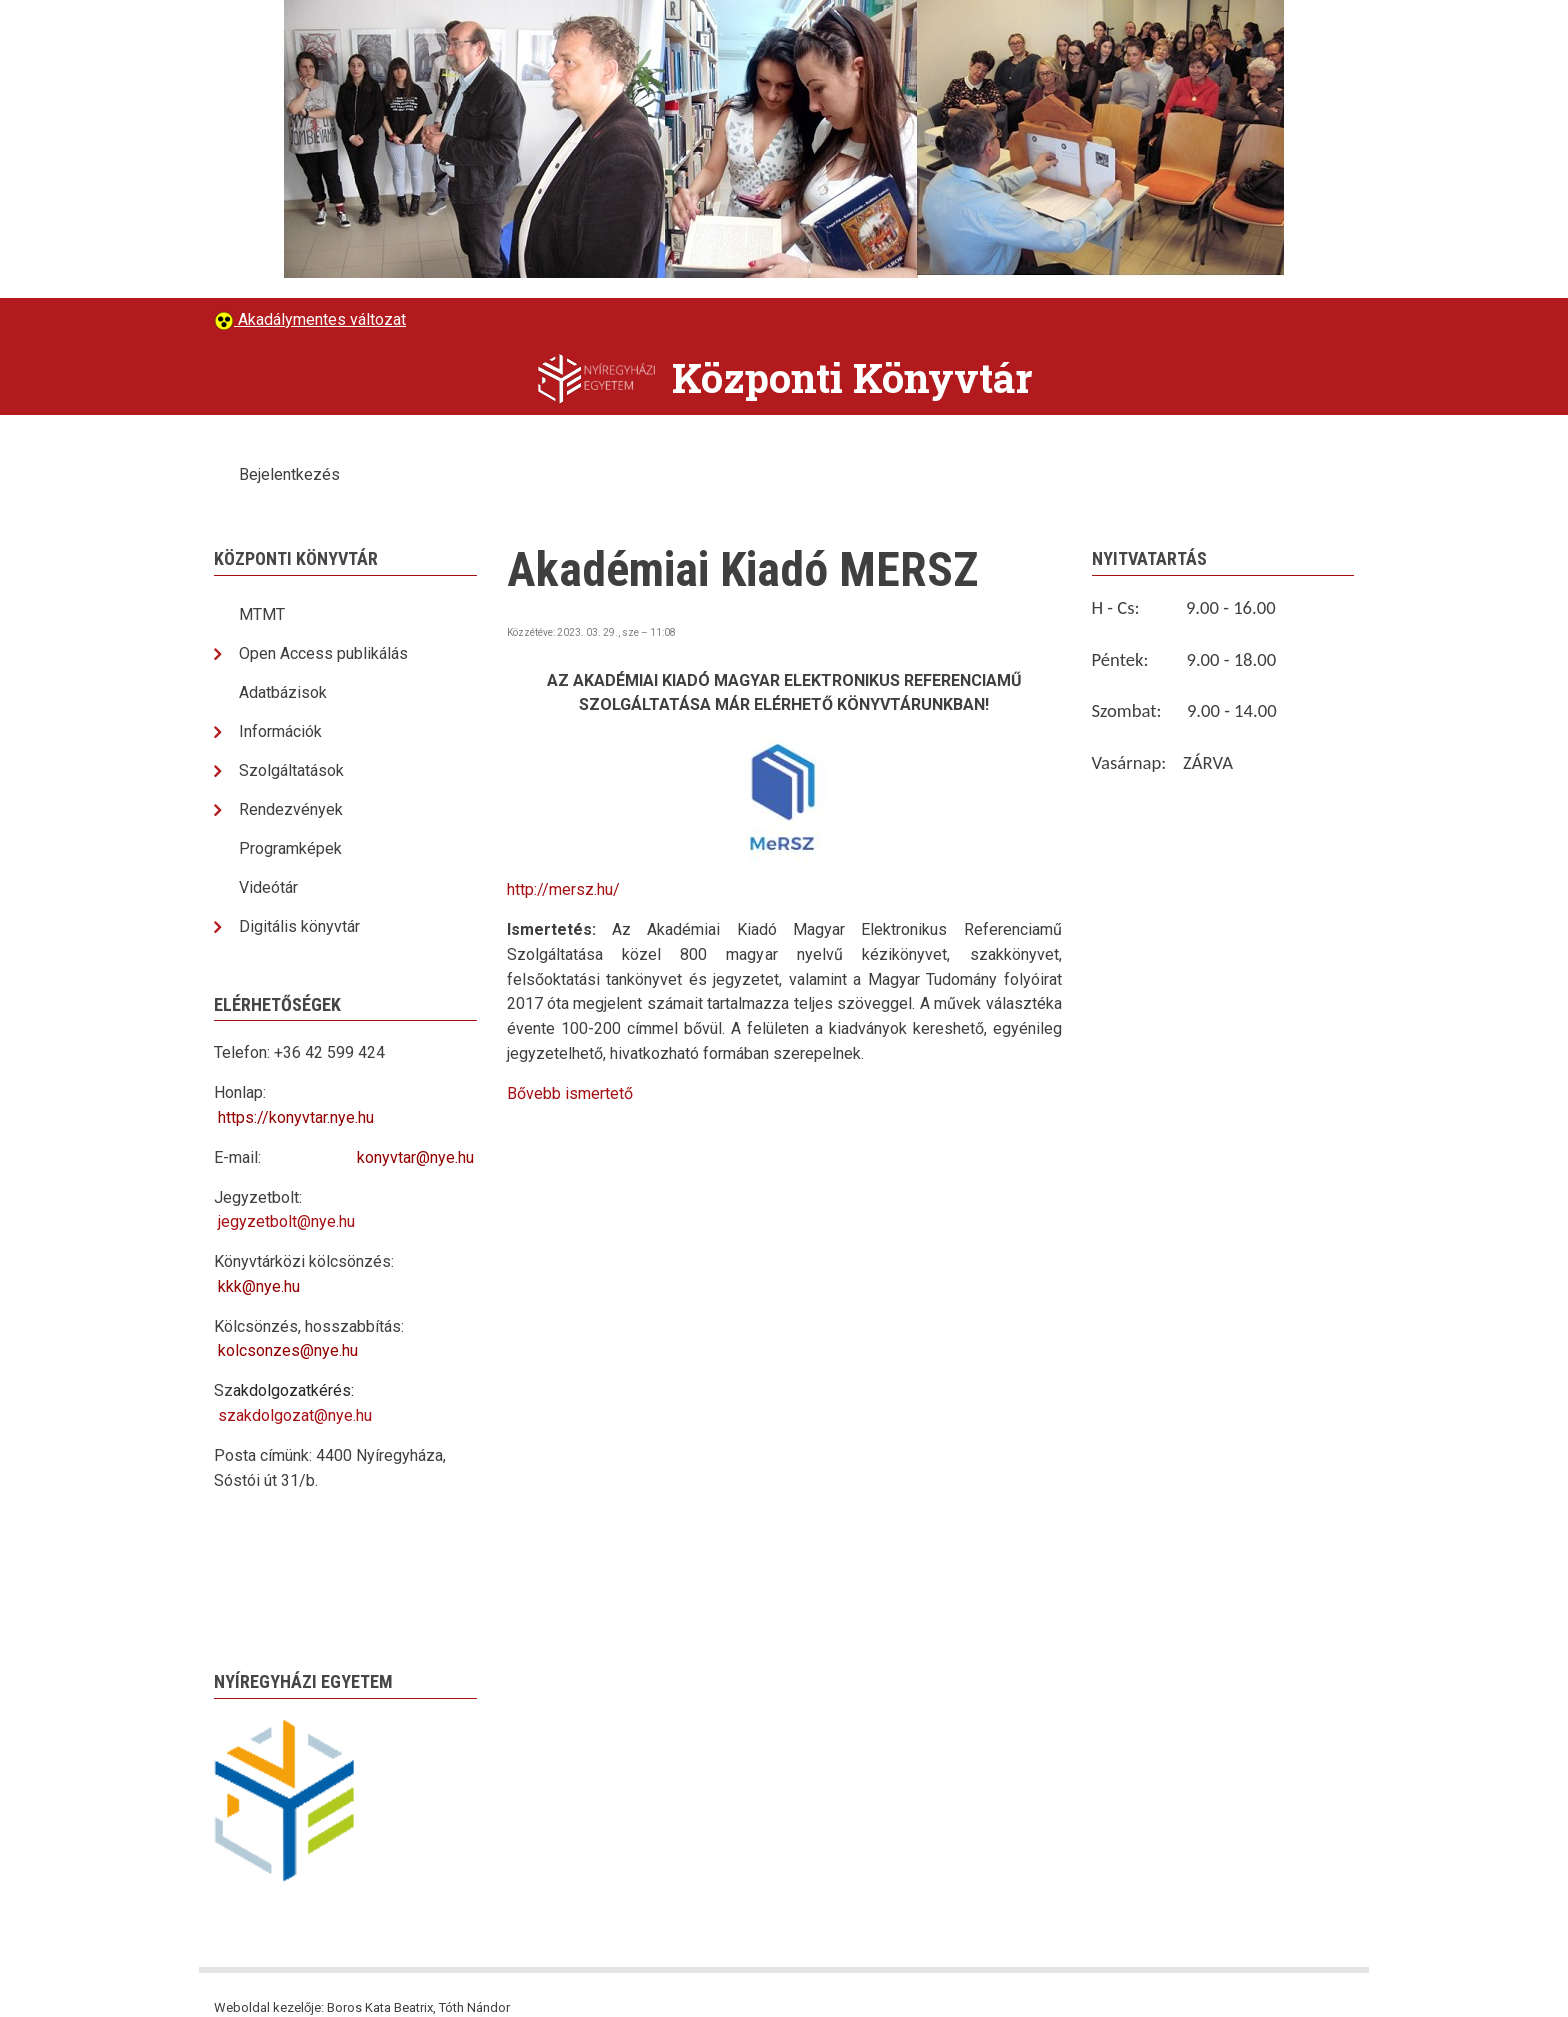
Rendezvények (291, 809)
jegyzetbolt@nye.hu (286, 1221)
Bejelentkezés (289, 474)
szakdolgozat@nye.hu (295, 1415)
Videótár (268, 887)
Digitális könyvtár (299, 926)
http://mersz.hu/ (563, 889)
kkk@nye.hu (259, 1286)
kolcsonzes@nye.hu (288, 1350)
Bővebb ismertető (570, 1093)
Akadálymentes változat (320, 319)
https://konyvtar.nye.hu (296, 1117)
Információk (280, 731)
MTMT (262, 614)
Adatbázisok (283, 692)
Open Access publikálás (323, 653)
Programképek (290, 848)
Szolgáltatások (291, 770)
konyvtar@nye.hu (415, 1157)
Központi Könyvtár (852, 377)
